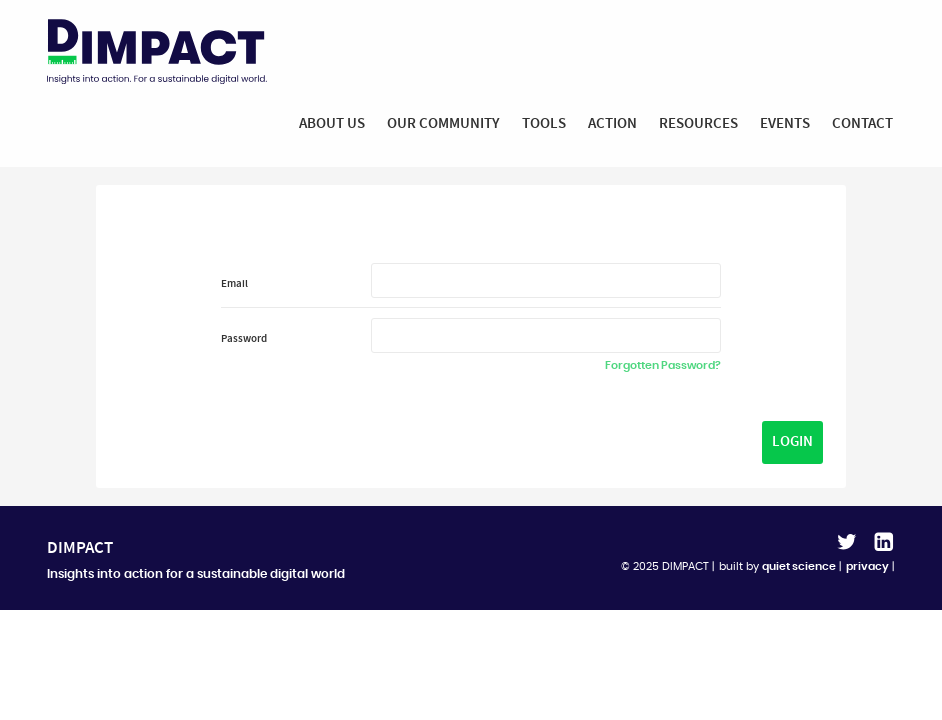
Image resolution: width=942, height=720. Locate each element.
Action (612, 123)
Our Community (443, 123)
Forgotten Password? (663, 366)
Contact (862, 123)
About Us (332, 123)
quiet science (799, 566)
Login (792, 442)
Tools (544, 123)
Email (234, 285)
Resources (698, 123)
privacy (867, 566)
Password (244, 340)
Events (785, 123)
